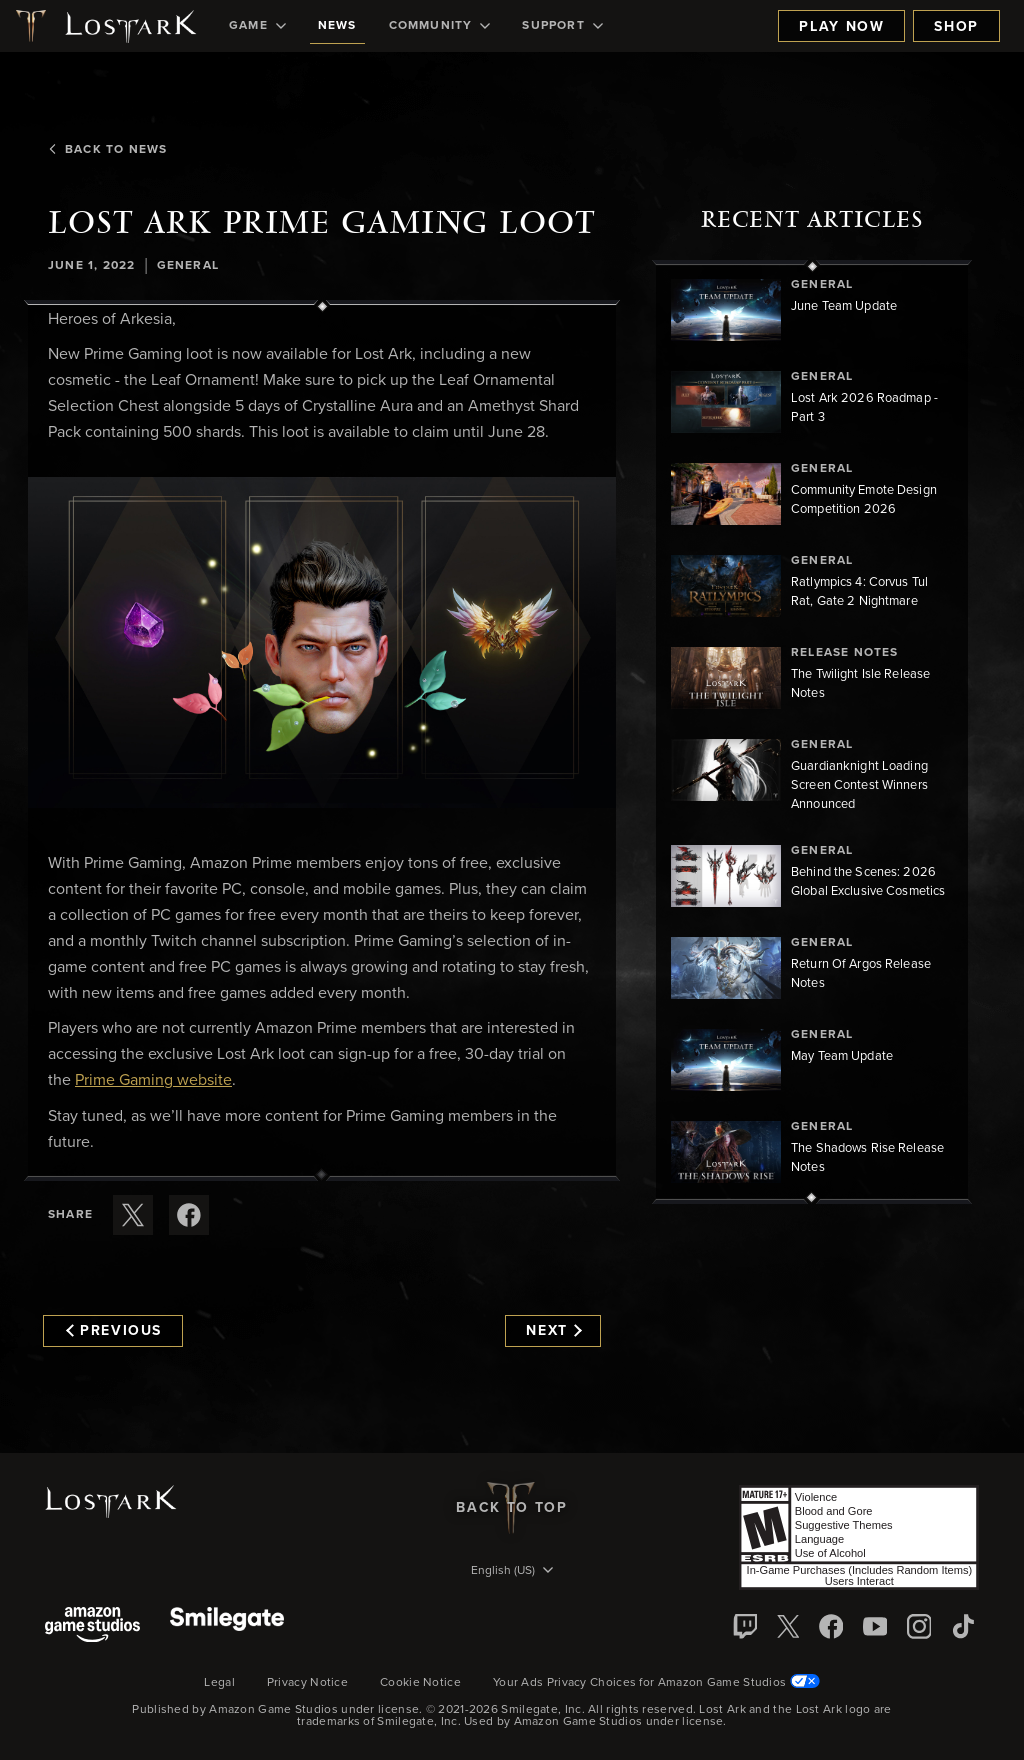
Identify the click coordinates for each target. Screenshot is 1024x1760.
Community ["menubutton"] (440, 26)
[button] (322, 642)
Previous (114, 1331)
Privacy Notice (307, 1683)
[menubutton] (512, 1572)
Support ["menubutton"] (562, 26)
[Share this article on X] (133, 1215)
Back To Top (511, 1508)
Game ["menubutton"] (257, 26)
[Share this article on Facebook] (189, 1215)
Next (553, 1331)
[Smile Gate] (227, 1626)
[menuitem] (257, 26)
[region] (812, 732)
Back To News (107, 150)
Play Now (841, 27)
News (337, 26)
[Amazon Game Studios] (92, 1626)
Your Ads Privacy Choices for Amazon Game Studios (656, 1683)
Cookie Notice (420, 1683)
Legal (219, 1683)
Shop (956, 27)
